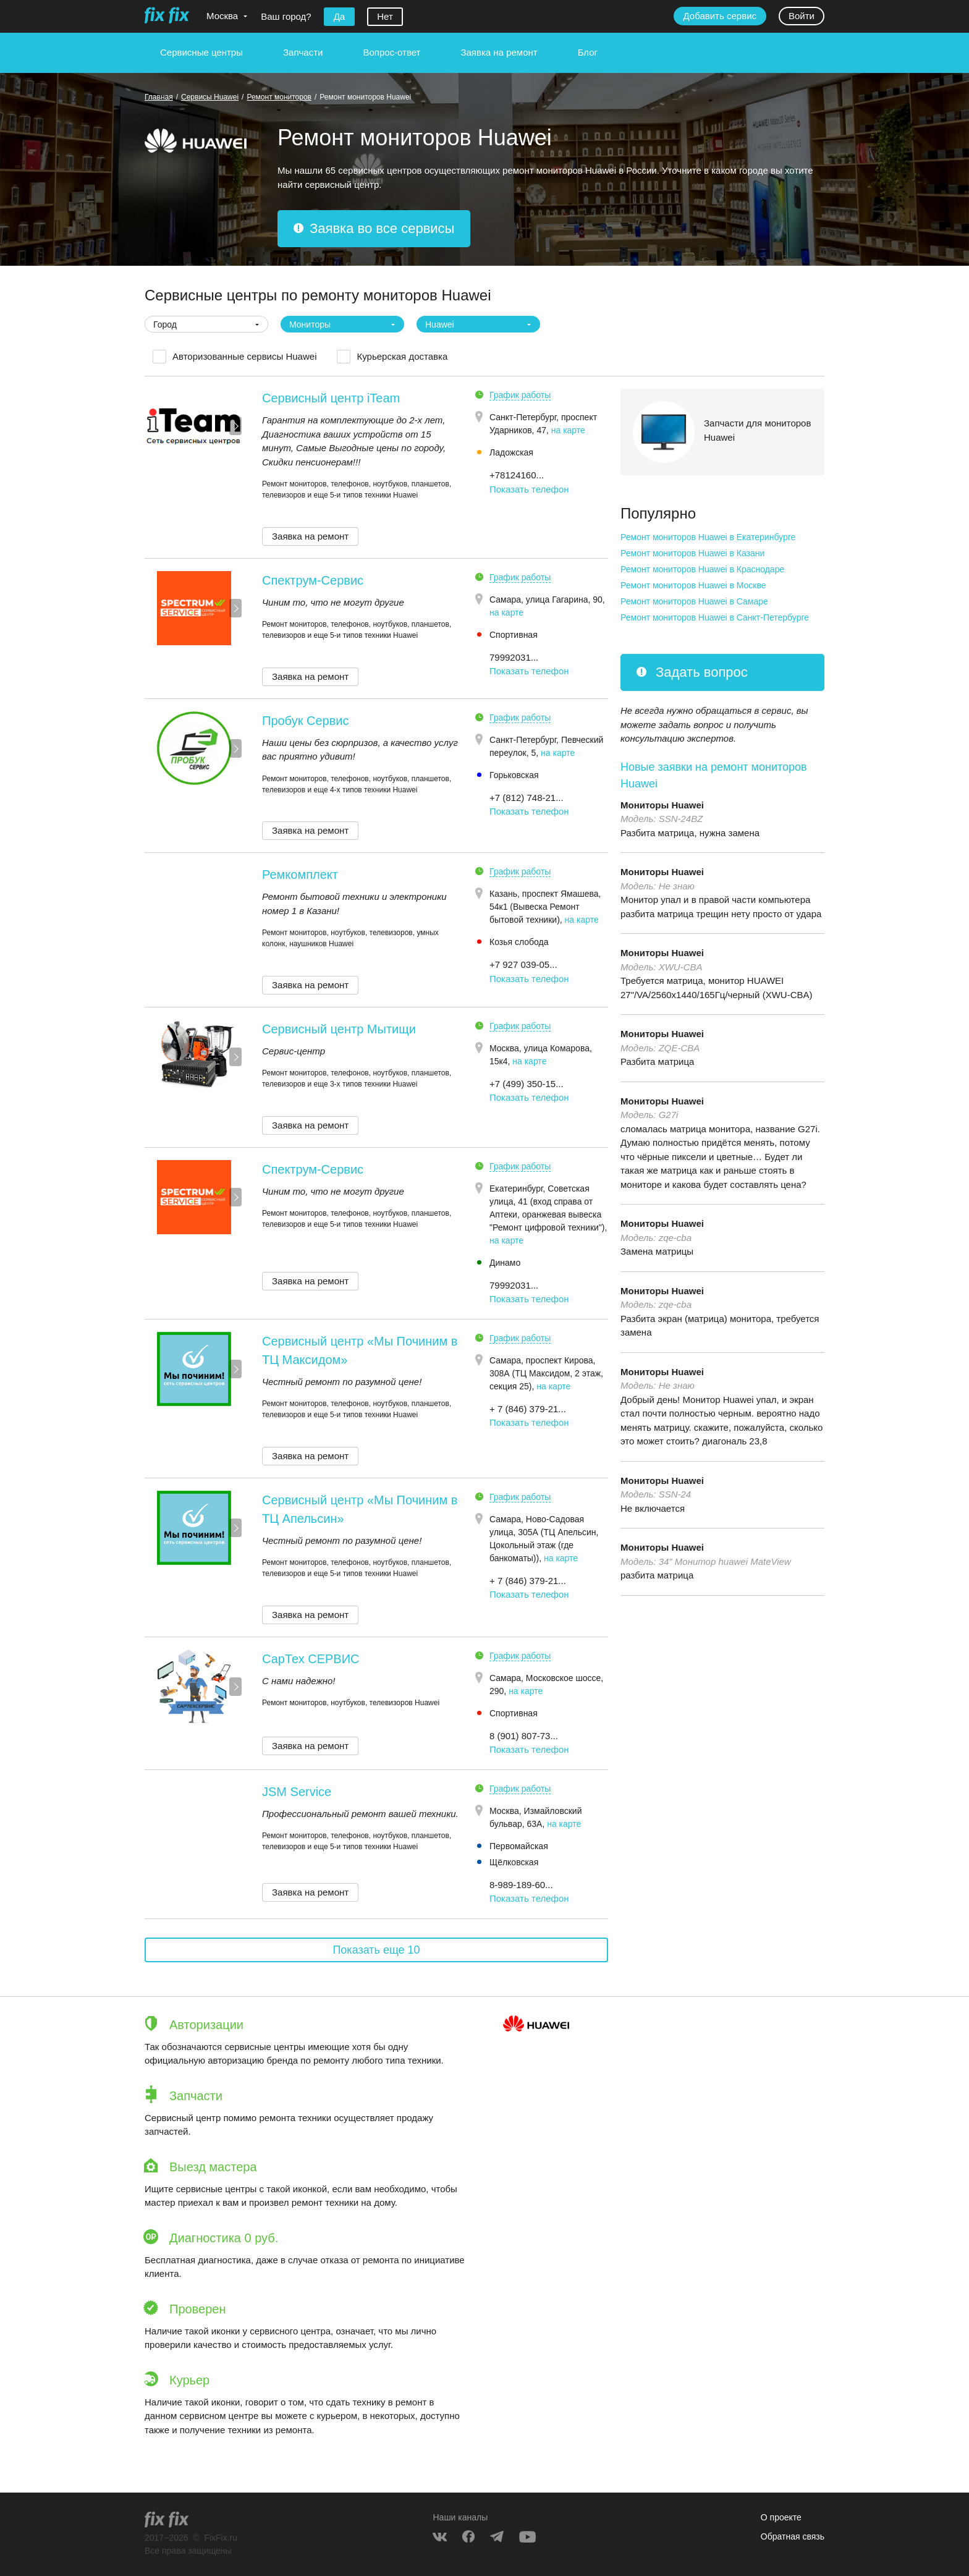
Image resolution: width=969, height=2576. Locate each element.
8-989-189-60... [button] (521, 1884)
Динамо (504, 1263)
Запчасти (303, 52)
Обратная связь (792, 2536)
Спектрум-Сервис (312, 580)
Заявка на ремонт (498, 52)
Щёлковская (513, 1862)
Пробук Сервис (305, 720)
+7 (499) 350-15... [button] (526, 1083)
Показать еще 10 (376, 1950)
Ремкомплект (300, 874)
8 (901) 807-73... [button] (523, 1736)
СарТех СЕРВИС (311, 1659)
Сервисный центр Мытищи (339, 1029)
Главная (159, 97)
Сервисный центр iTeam (331, 398)
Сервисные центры (201, 52)
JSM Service (296, 1792)
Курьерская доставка (402, 356)
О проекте (781, 2517)
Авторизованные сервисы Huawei (244, 356)
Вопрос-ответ (391, 52)
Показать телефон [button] (529, 489)
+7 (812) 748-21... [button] (526, 797)
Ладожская (511, 452)
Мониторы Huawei (662, 805)
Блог (588, 52)
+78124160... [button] (516, 475)
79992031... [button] (513, 657)
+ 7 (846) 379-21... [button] (527, 1409)
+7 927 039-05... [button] (523, 964)
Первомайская (518, 1846)
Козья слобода (519, 942)
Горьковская (514, 775)
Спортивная (513, 635)
